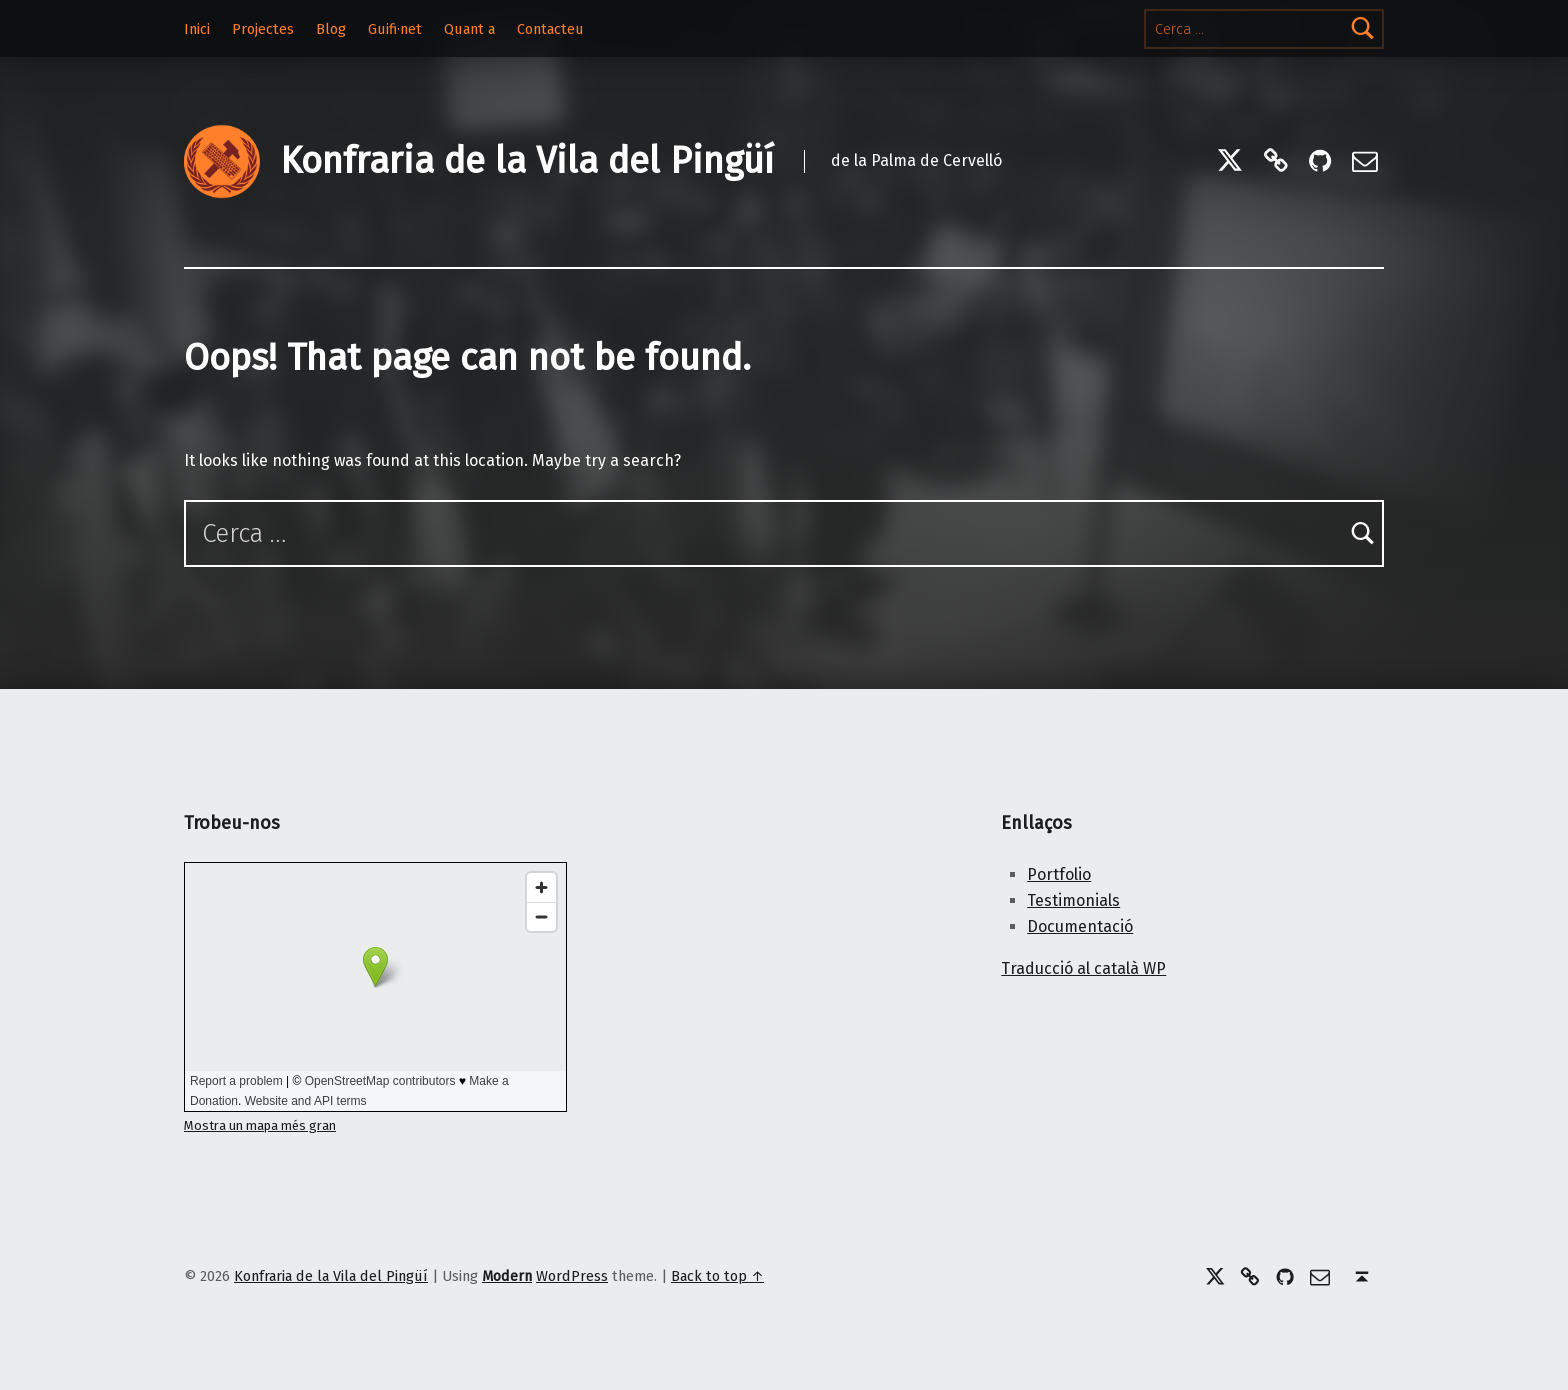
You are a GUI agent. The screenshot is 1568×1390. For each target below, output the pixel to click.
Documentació (1080, 926)
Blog (331, 29)
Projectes (263, 29)
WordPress (572, 1276)
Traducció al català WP (1083, 968)
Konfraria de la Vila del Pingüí (527, 161)
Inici (197, 29)
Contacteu (550, 29)
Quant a (469, 29)
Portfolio (1059, 874)
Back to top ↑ (717, 1276)
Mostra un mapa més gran (260, 1125)
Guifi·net (395, 29)
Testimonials (1073, 900)
